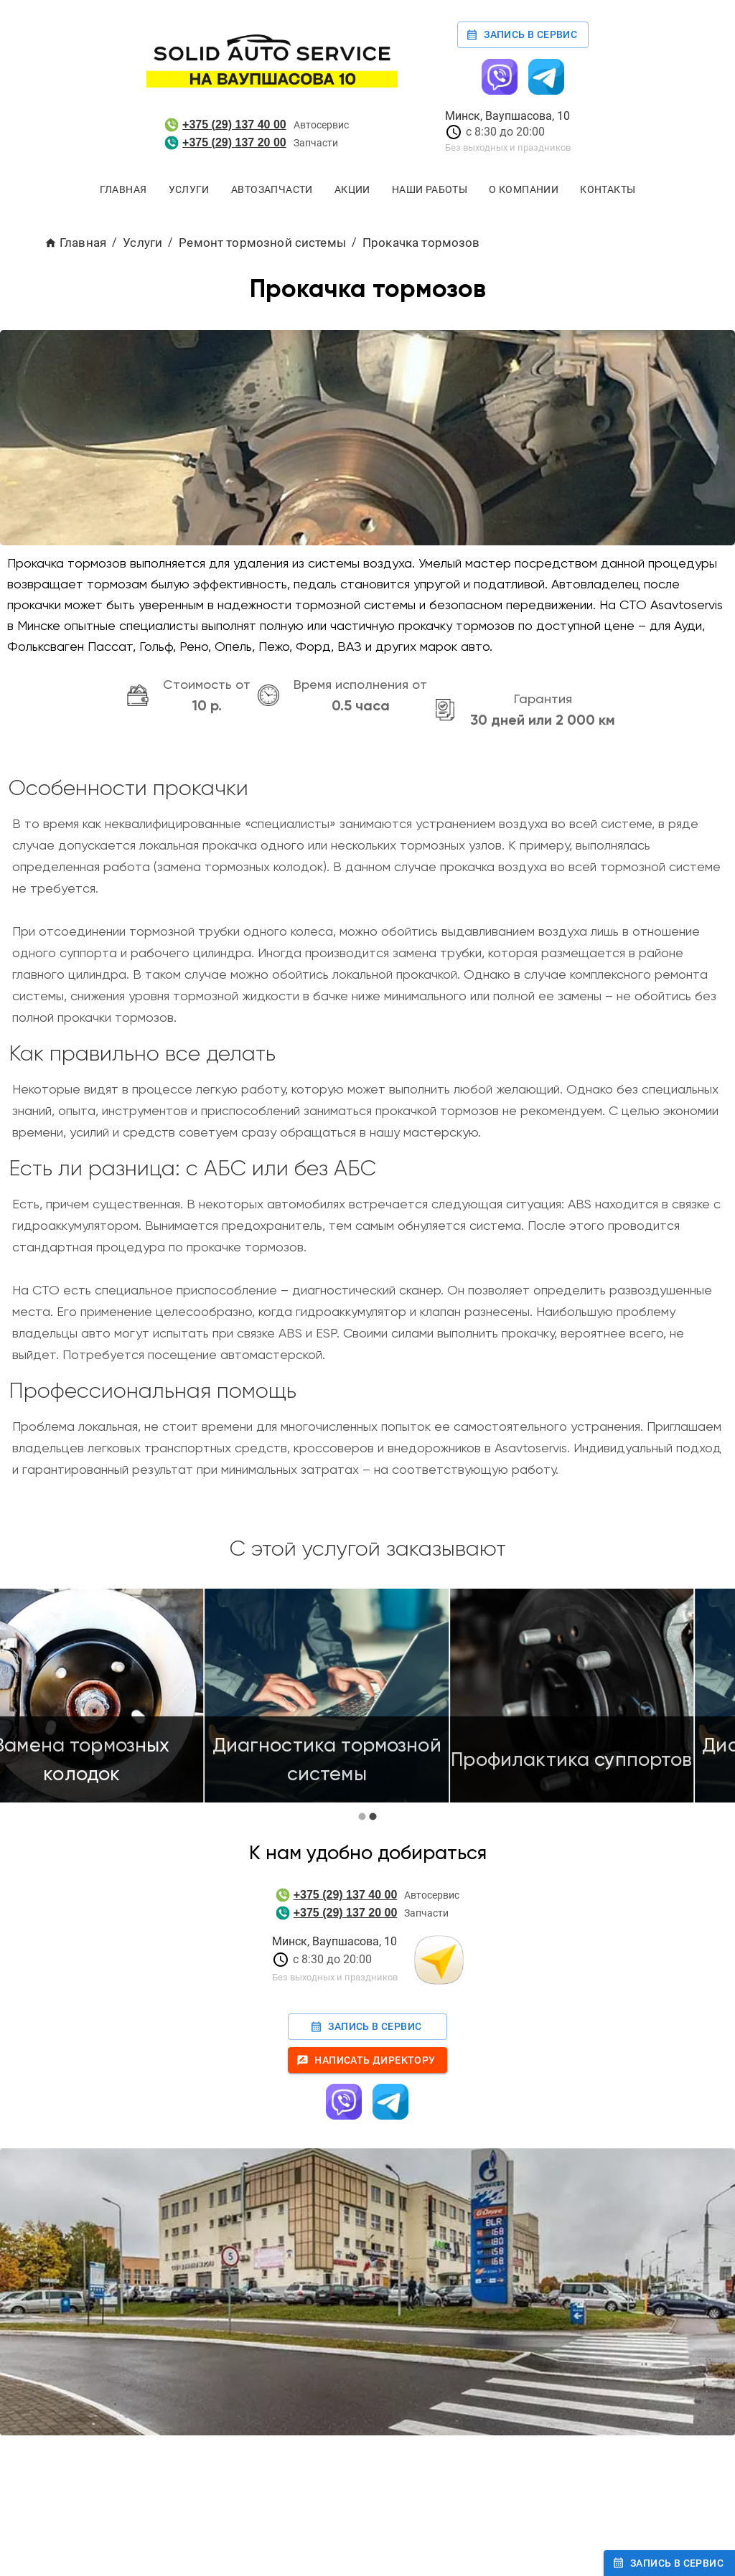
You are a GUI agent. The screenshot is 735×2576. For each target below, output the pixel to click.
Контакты (607, 190)
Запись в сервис (523, 34)
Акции (352, 190)
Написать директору (367, 2060)
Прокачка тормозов (421, 242)
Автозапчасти (272, 190)
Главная (123, 190)
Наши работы (429, 190)
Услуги (189, 190)
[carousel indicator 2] (373, 1816)
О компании (523, 190)
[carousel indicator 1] (362, 1816)
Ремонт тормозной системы (262, 242)
